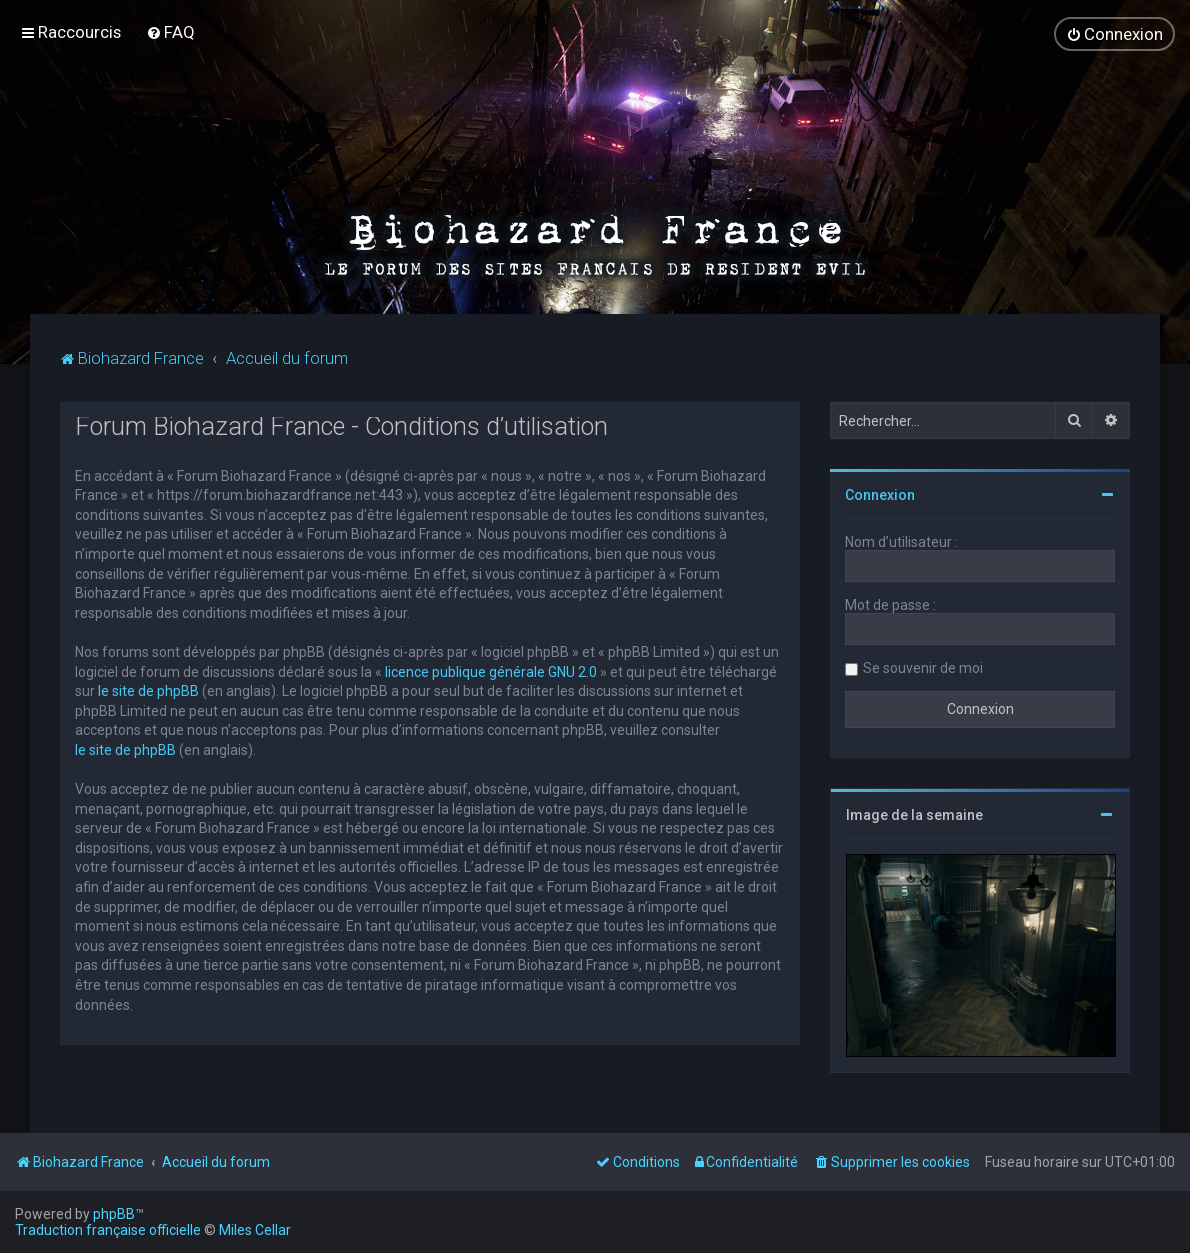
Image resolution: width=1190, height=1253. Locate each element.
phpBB (114, 1214)
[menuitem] (170, 32)
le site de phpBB (148, 690)
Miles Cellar (255, 1230)
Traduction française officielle (108, 1230)
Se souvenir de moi (923, 666)
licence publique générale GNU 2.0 (491, 670)
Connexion (880, 493)
